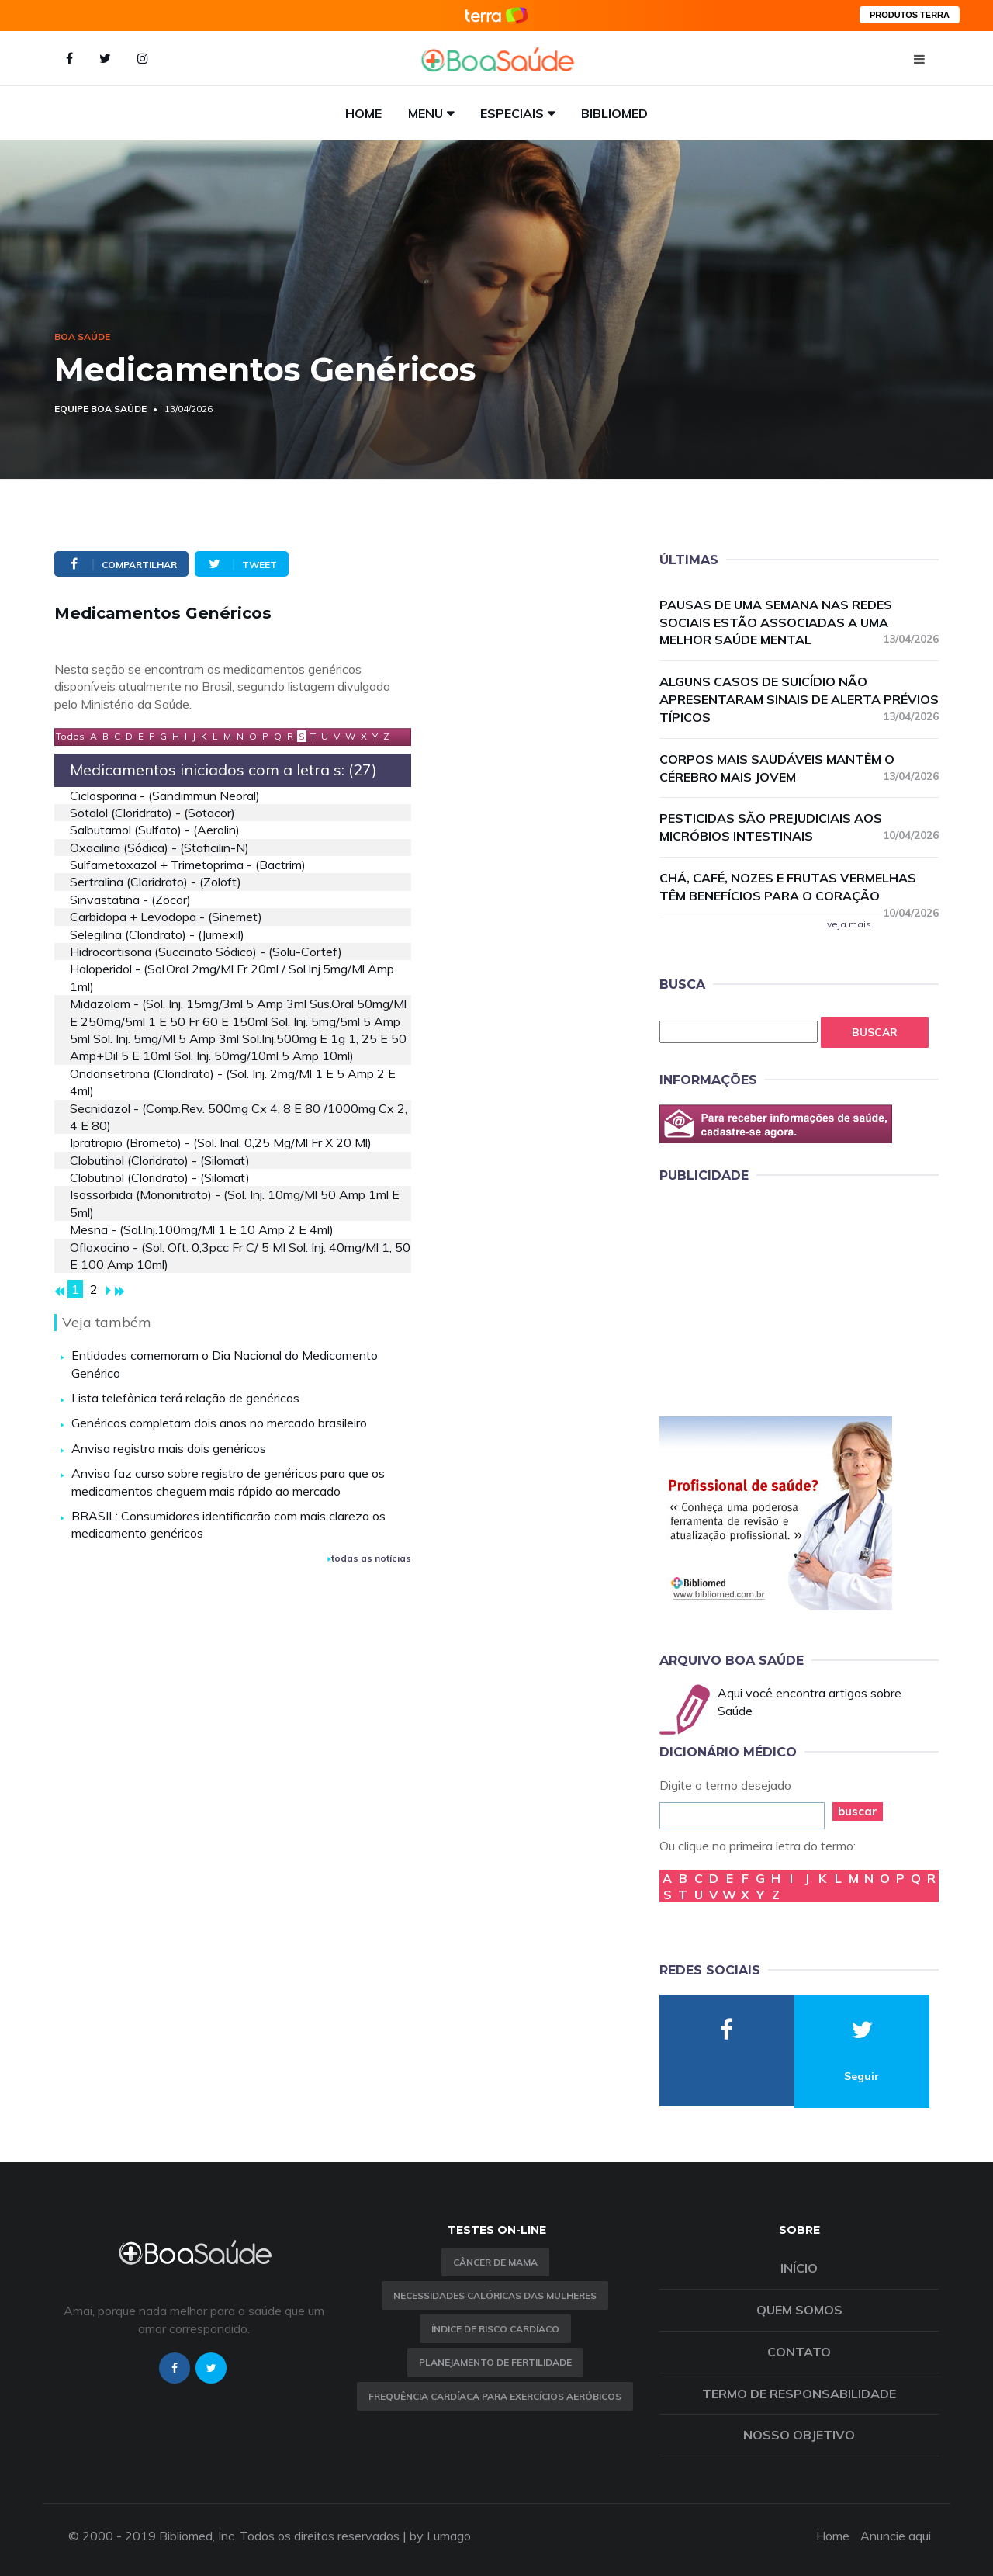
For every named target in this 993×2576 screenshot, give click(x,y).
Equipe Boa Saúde (100, 408)
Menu (425, 113)
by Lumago (440, 2535)
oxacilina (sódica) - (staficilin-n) (159, 847)
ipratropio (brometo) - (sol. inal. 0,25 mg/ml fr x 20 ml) (221, 1142)
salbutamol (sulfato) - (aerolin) (155, 829)
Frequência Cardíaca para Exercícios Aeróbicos (494, 2396)
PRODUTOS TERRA (910, 14)
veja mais (849, 924)
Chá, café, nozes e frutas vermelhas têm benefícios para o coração (799, 887)
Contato (799, 2351)
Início (799, 2268)
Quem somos (799, 2310)
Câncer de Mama (495, 2262)
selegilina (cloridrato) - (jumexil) (157, 934)
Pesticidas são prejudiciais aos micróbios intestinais (799, 827)
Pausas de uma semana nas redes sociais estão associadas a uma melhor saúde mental (799, 622)
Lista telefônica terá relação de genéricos (185, 1398)
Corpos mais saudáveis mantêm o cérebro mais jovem (799, 768)
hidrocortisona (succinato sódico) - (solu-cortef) (206, 951)
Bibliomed (614, 113)
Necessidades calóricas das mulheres (495, 2295)
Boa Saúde (82, 336)
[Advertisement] (775, 1297)
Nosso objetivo (799, 2435)
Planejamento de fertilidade (495, 2362)
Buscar (875, 1032)
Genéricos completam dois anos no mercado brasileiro (219, 1422)
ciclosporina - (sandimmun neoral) (165, 795)
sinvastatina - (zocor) (130, 899)
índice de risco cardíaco (495, 2329)
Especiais (512, 113)
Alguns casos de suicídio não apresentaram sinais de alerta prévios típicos (799, 699)
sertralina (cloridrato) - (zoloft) (155, 881)
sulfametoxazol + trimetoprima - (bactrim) (188, 864)
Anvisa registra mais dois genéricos (168, 1448)
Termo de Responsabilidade (799, 2393)
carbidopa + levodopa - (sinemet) (166, 916)
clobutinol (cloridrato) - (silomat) (160, 1160)
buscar (857, 1811)
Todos (70, 736)
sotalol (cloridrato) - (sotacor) (152, 812)
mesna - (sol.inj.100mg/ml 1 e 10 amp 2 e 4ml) (202, 1229)
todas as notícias (369, 1558)
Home (363, 113)
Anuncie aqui (895, 2535)
